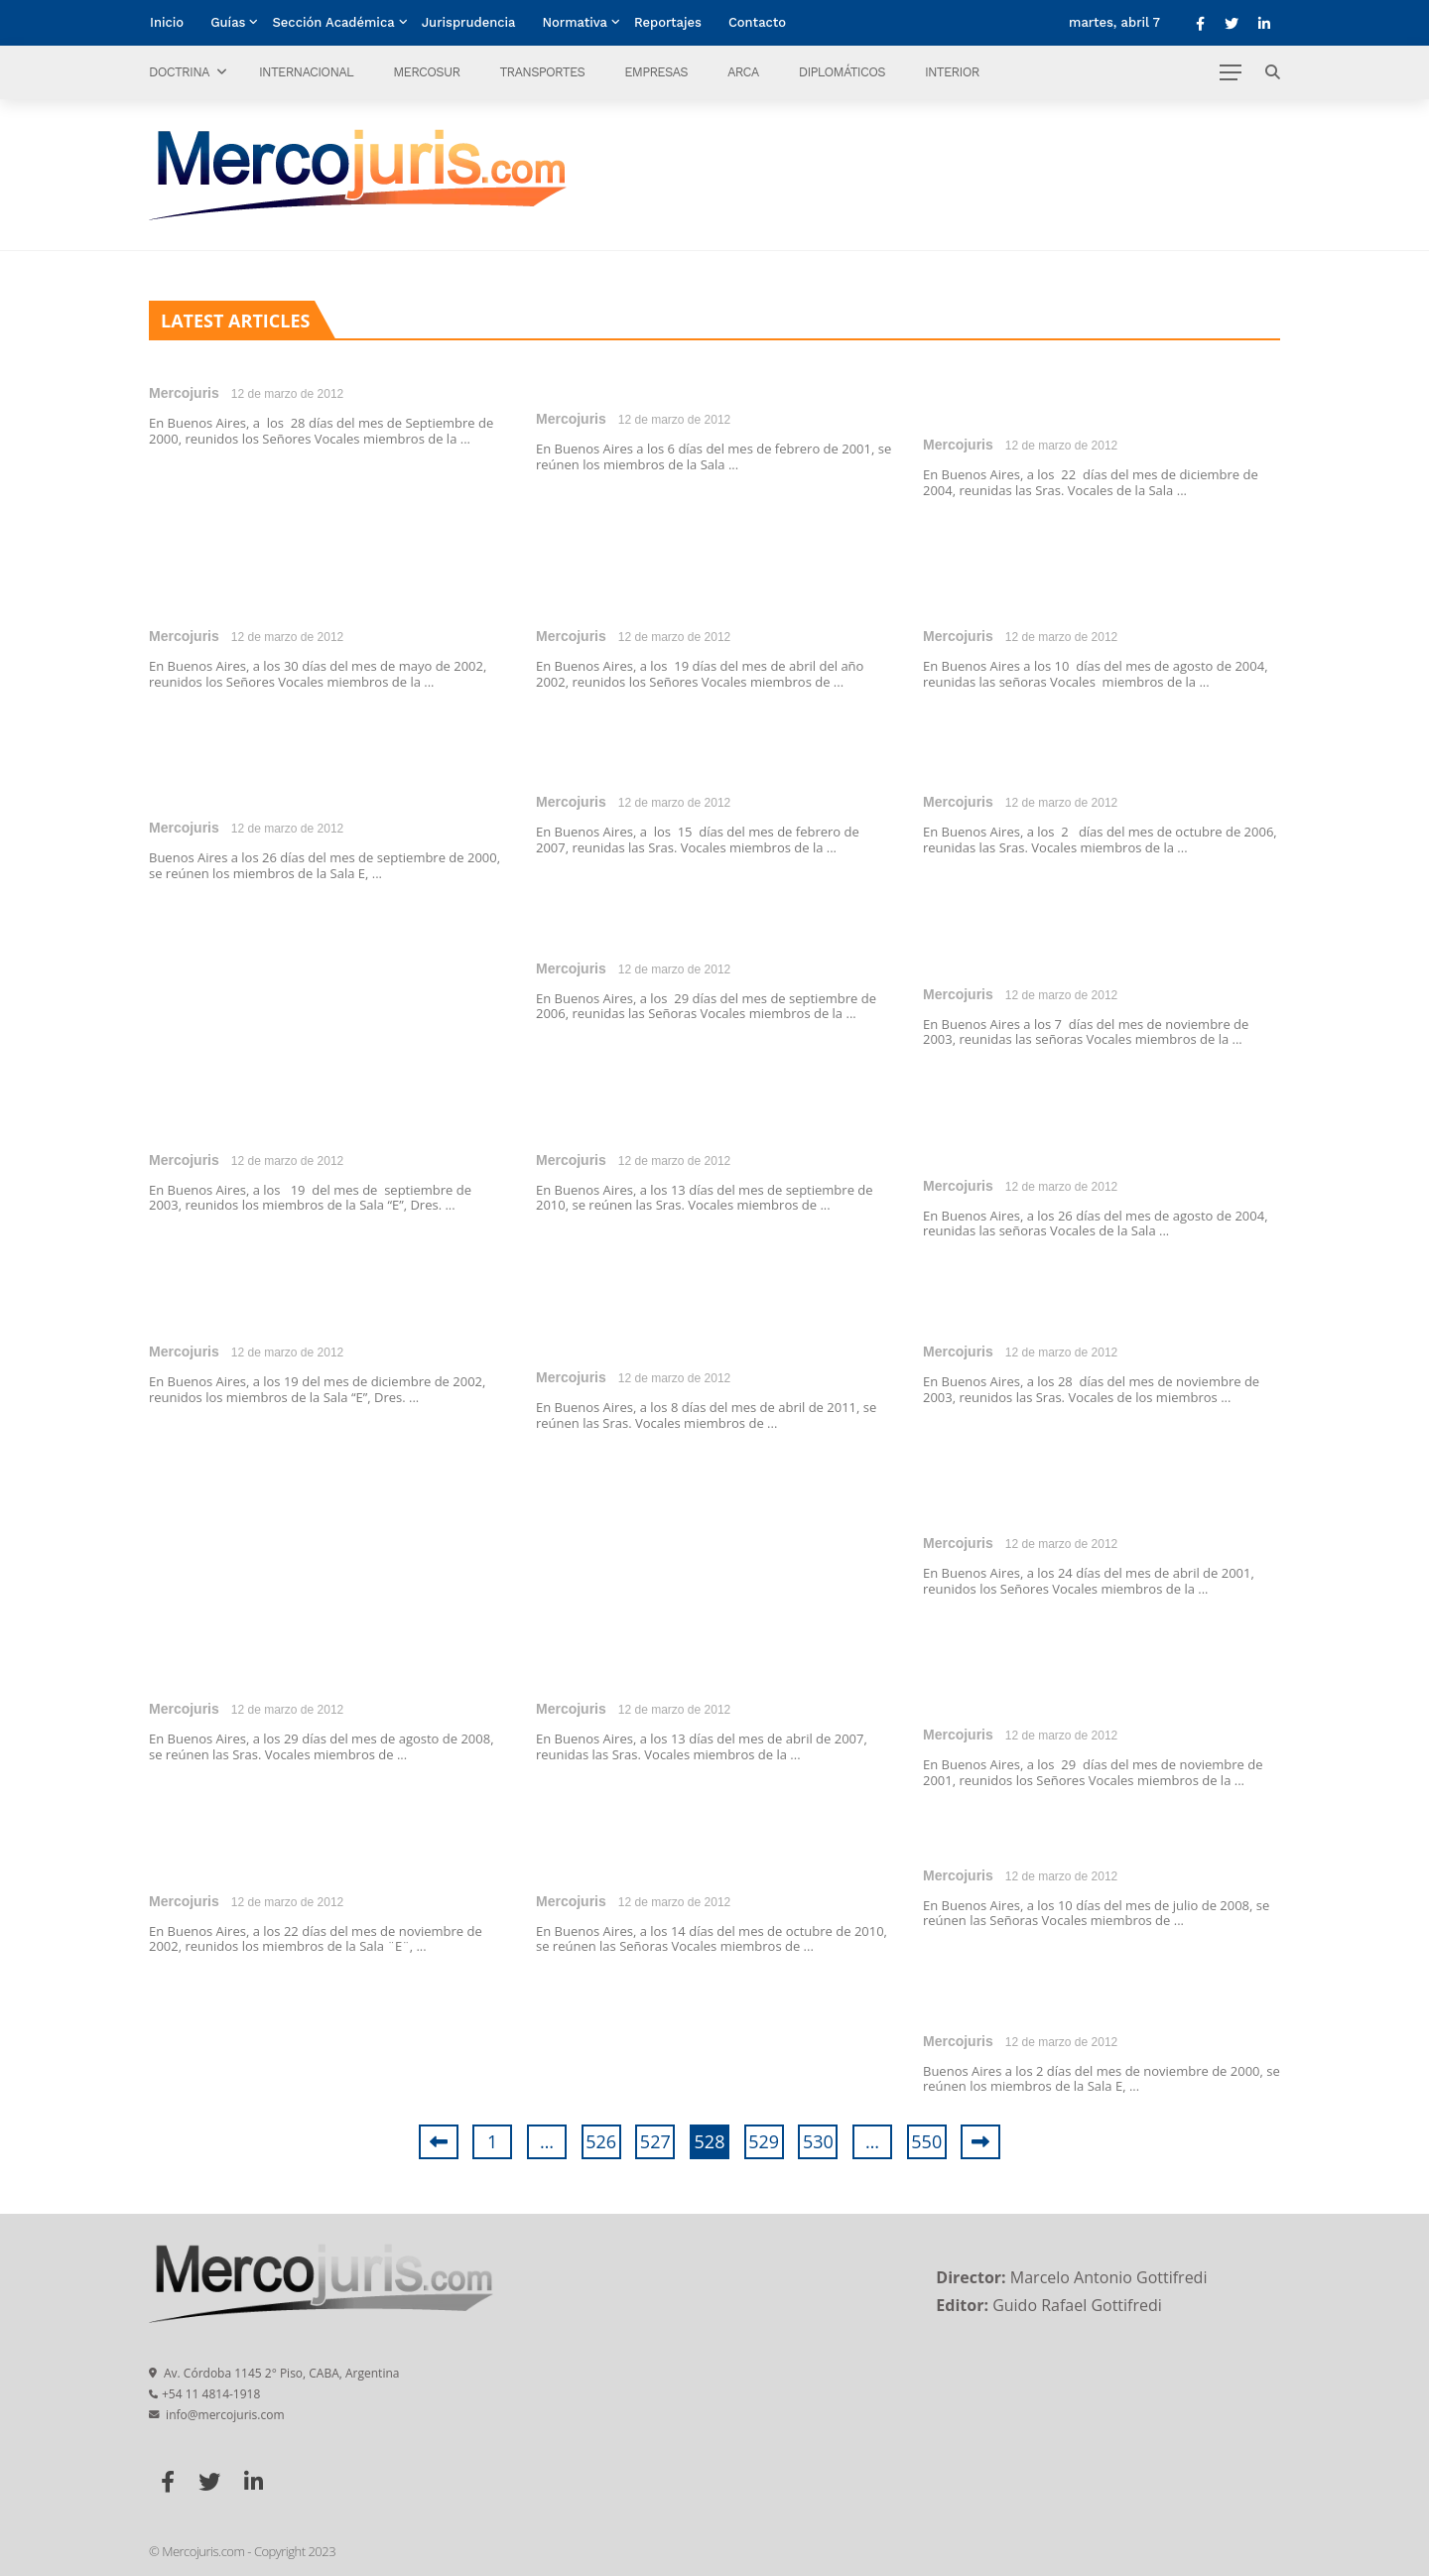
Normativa (575, 22)
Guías (227, 22)
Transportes (542, 71)
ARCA (743, 71)
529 (763, 2141)
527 (655, 2141)
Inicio (167, 22)
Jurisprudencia (469, 22)
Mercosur (426, 71)
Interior (952, 71)
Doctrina (179, 71)
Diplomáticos (842, 71)
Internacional (306, 71)
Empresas (656, 71)
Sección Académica (333, 22)
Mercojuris (184, 393)
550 (926, 2141)
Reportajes (668, 22)
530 (818, 2141)
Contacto (757, 22)
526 (600, 2141)
